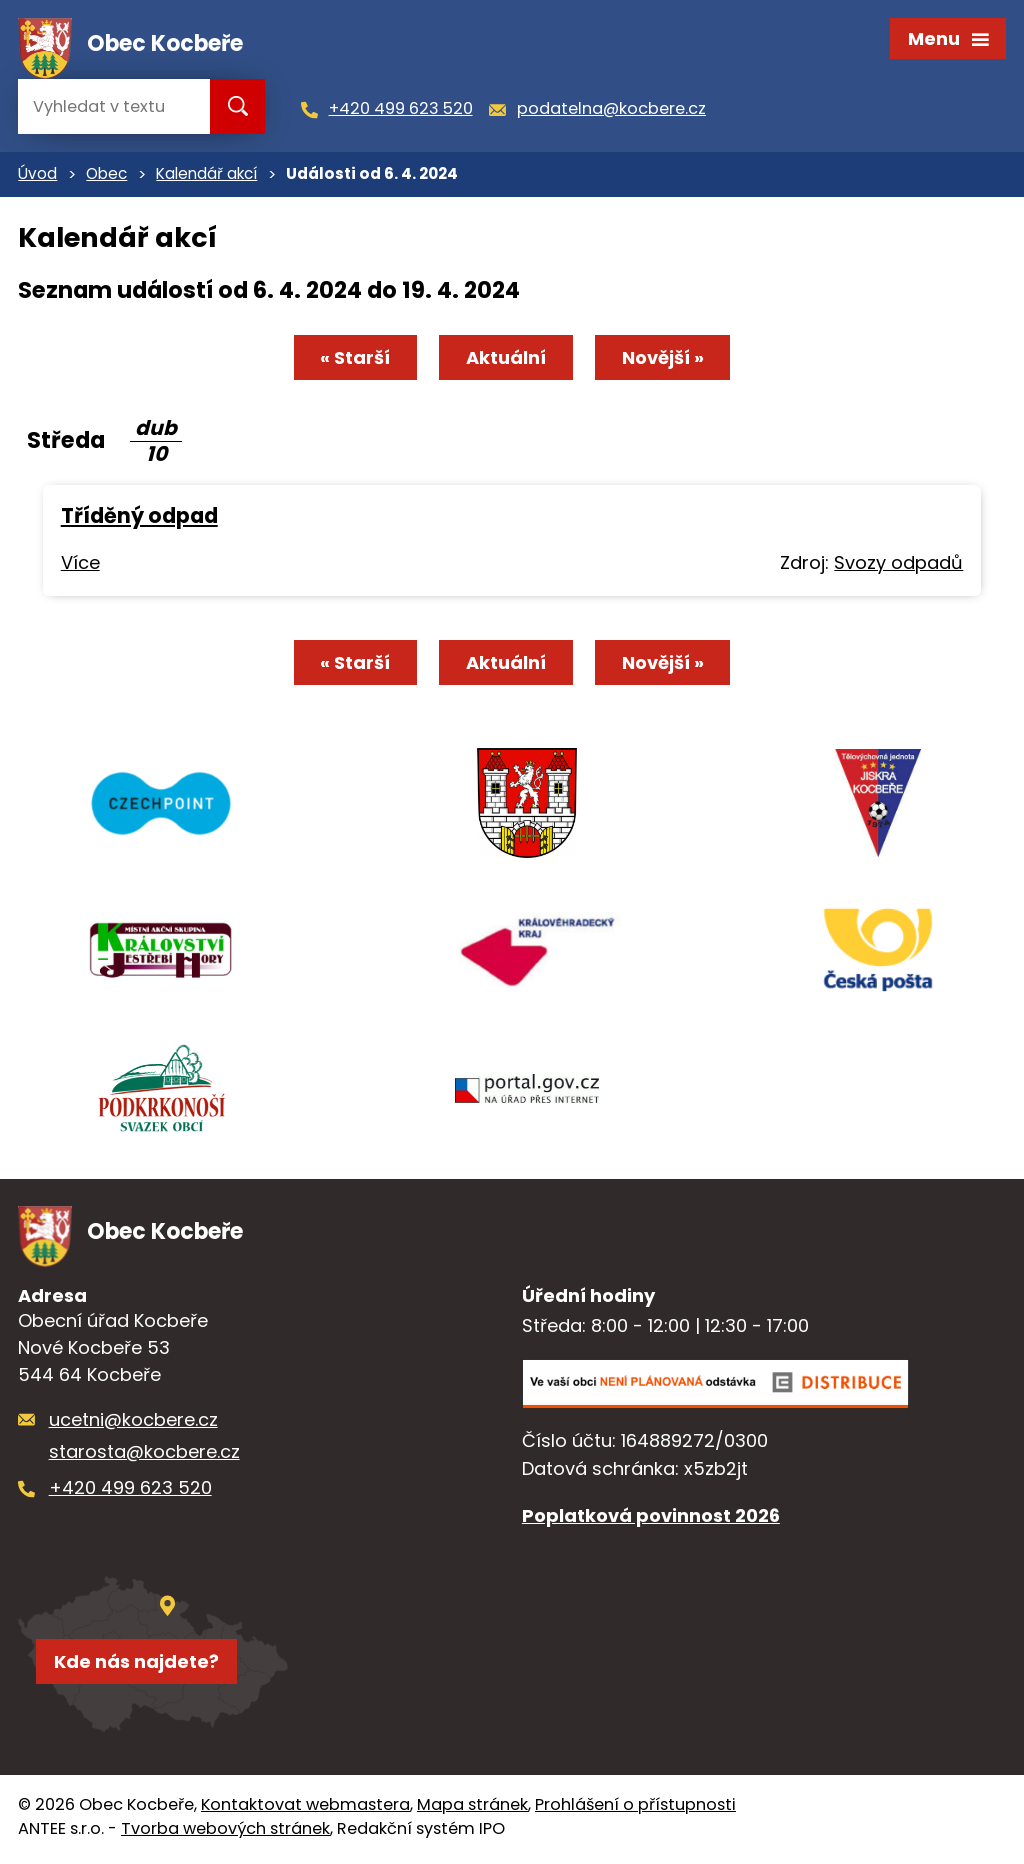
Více (80, 565)
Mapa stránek (472, 1809)
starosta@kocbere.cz (144, 1456)
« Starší (354, 359)
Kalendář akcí (206, 176)
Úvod (37, 176)
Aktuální (506, 359)
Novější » (664, 359)
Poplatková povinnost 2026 (651, 1520)
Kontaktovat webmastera (305, 1809)
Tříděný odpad (139, 518)
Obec (106, 176)
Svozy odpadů (898, 565)
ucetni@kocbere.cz (133, 1424)
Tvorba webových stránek (225, 1833)
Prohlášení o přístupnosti (635, 1809)
